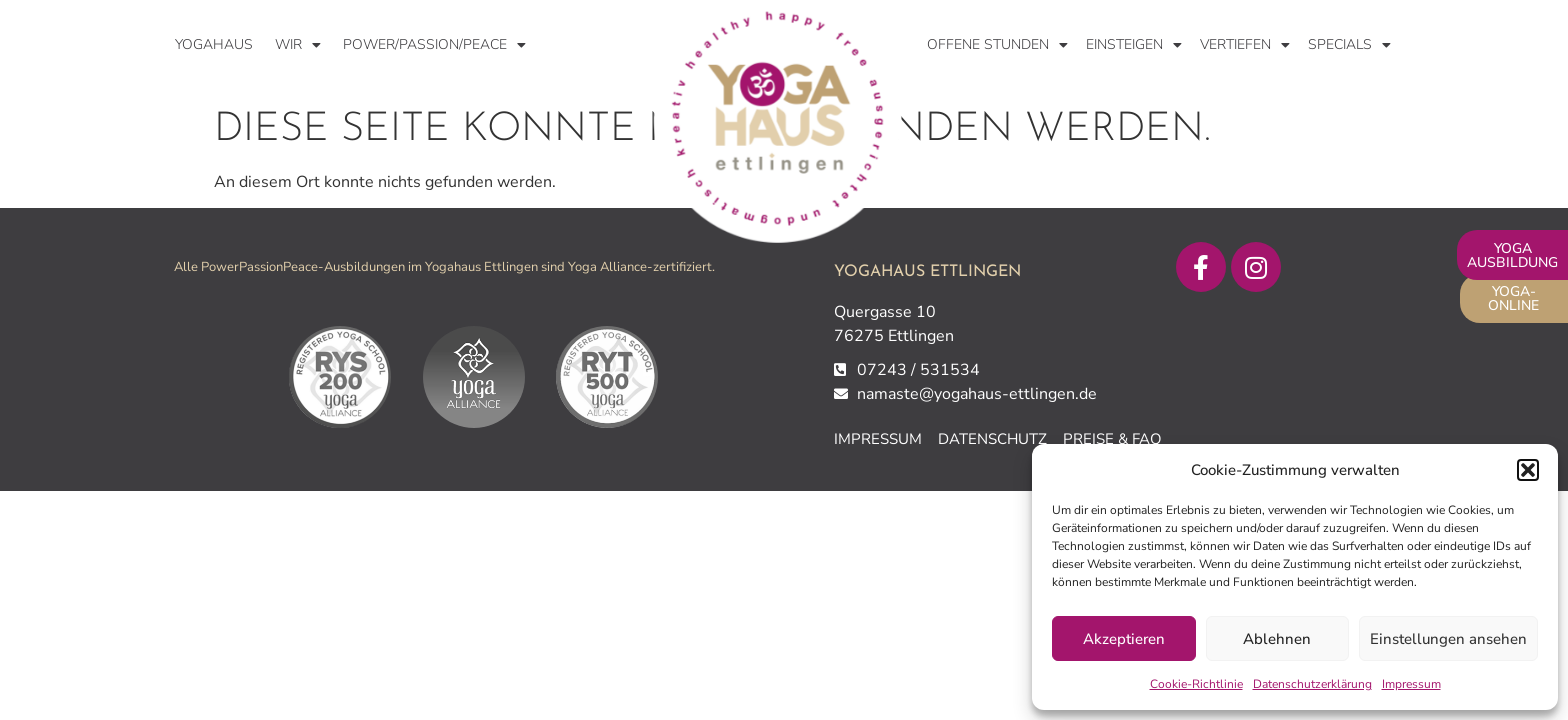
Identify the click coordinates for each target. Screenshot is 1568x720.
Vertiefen (1245, 45)
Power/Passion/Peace (434, 45)
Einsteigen (1134, 45)
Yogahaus (214, 44)
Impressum (1411, 684)
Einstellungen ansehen (1448, 639)
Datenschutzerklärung (1312, 684)
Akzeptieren (1124, 639)
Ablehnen (1277, 639)
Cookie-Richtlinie (1196, 684)
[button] (1528, 470)
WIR (298, 45)
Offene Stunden (997, 45)
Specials (1349, 45)
